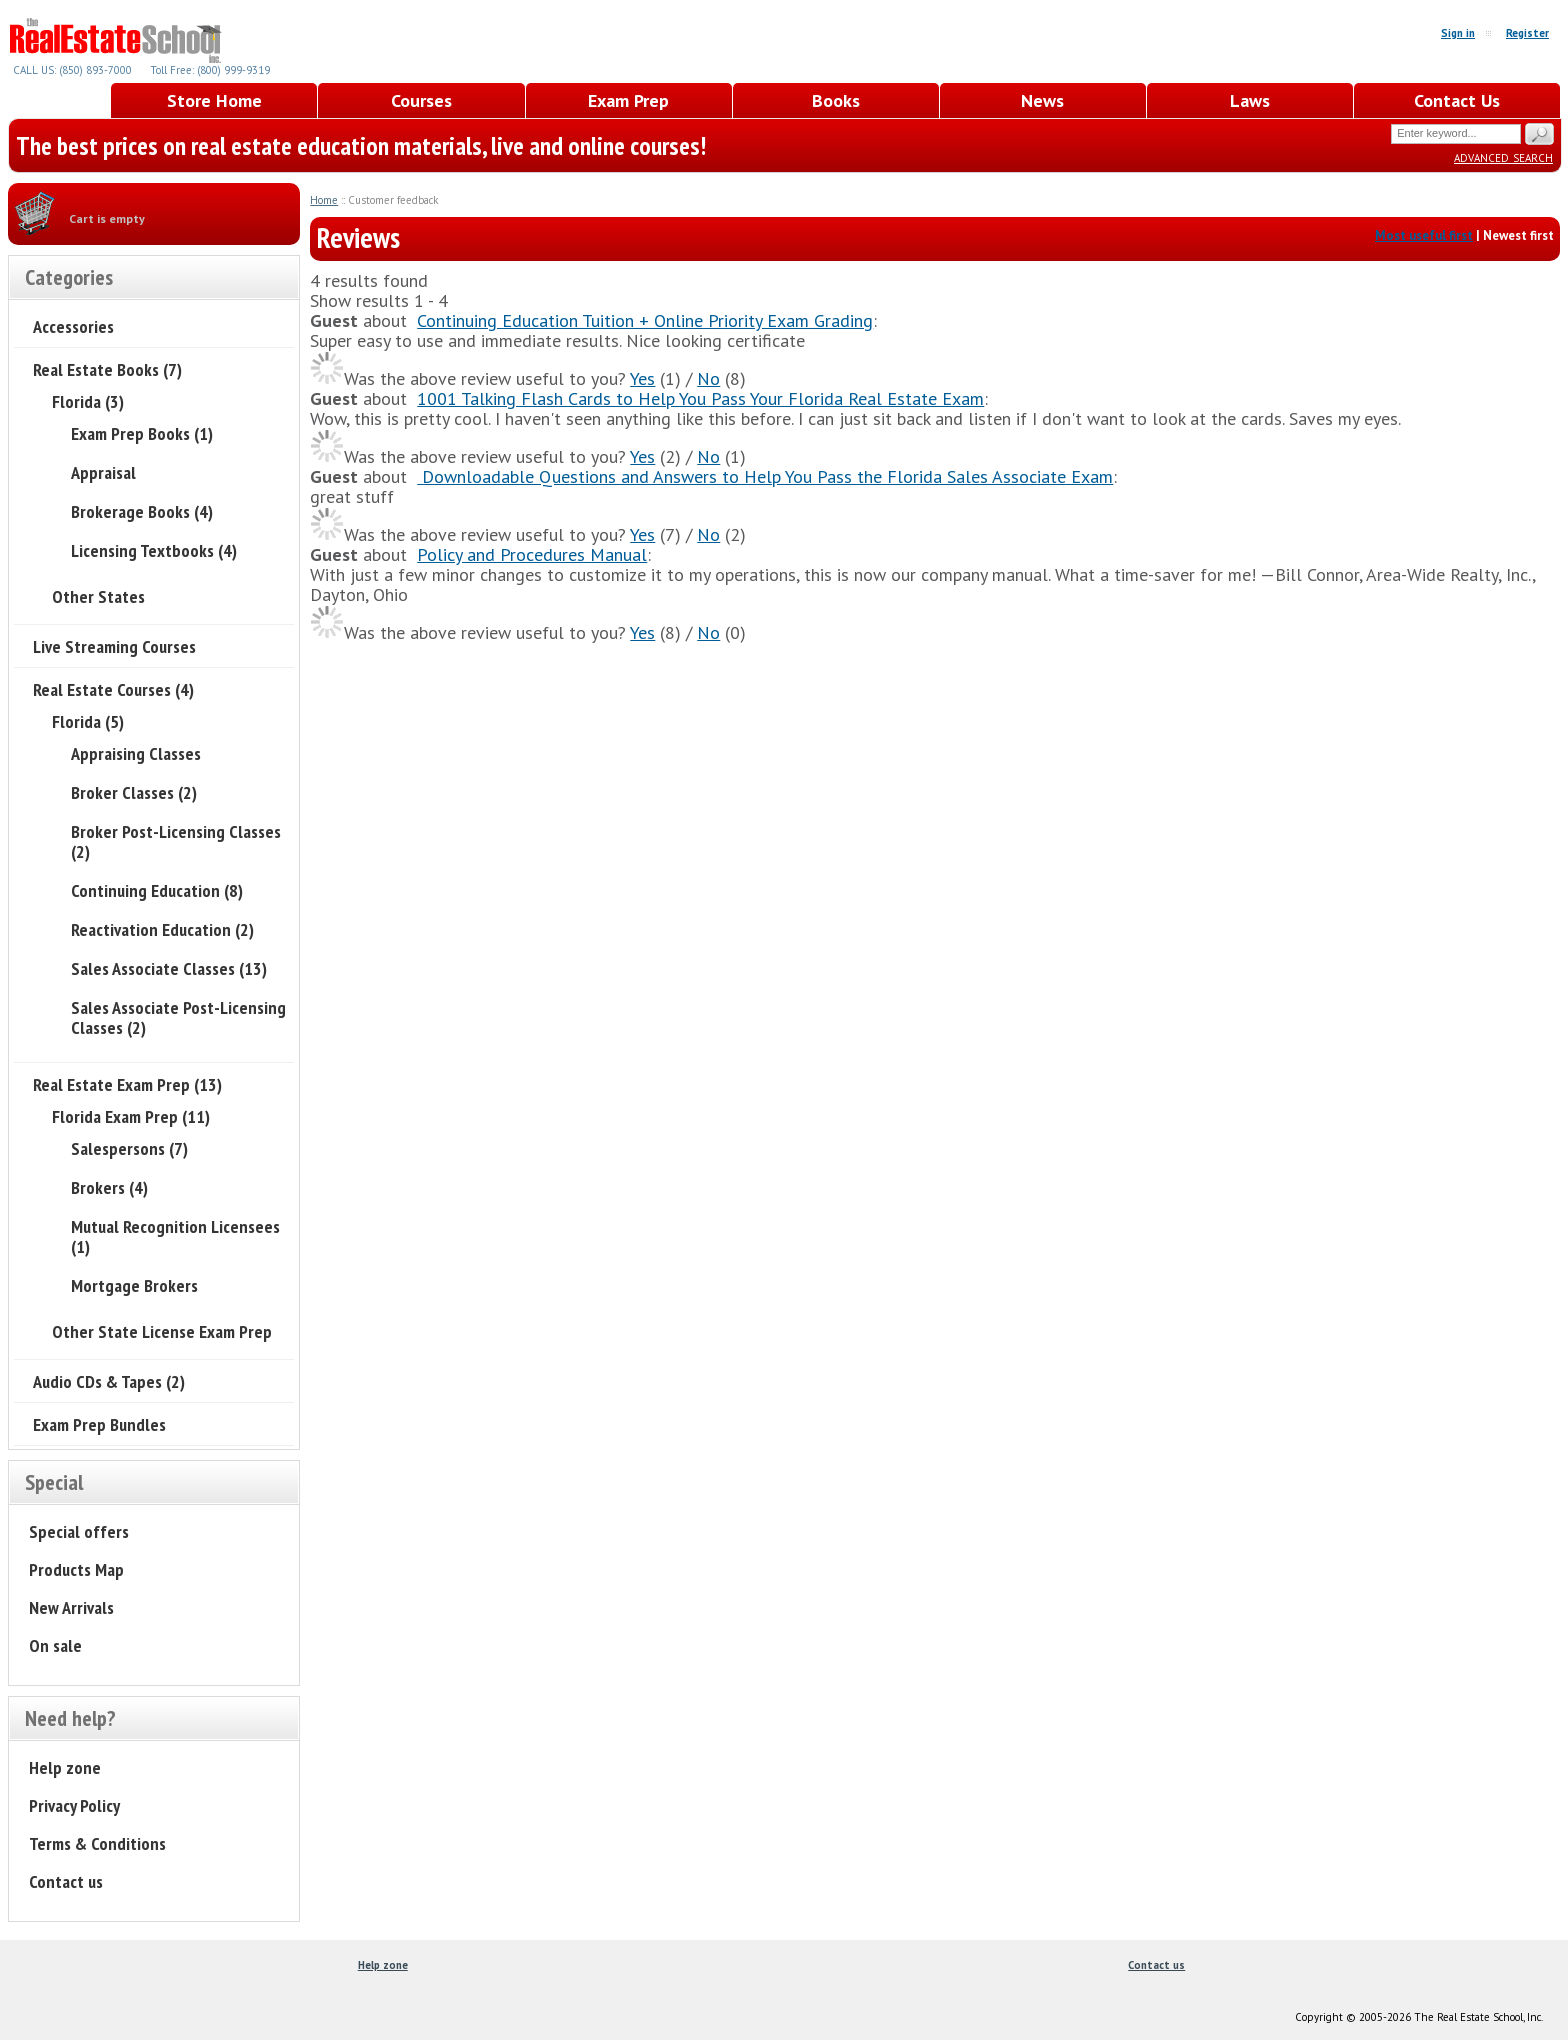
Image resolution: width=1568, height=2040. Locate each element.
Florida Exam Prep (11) (131, 1116)
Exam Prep (628, 100)
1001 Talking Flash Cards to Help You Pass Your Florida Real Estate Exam (700, 398)
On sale (55, 1645)
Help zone (65, 1767)
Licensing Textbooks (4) (154, 550)
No (708, 378)
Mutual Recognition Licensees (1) (175, 1236)
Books (836, 100)
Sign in (1458, 33)
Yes (642, 378)
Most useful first (1424, 235)
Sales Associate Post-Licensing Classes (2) (178, 1017)
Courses (421, 100)
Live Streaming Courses (114, 646)
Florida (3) (88, 401)
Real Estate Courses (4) (113, 689)
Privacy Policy (74, 1805)
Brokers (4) (109, 1187)
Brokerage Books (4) (142, 511)
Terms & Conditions (97, 1843)
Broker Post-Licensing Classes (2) (176, 841)
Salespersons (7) (129, 1148)
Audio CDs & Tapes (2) (109, 1381)
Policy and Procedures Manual (532, 554)
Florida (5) (88, 721)
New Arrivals (71, 1607)
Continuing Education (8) (157, 890)
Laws (1250, 100)
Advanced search (1503, 156)
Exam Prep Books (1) (142, 433)
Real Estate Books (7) (107, 369)
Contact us (66, 1881)
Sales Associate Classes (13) (169, 968)
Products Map (76, 1569)
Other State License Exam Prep (162, 1331)
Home (324, 200)
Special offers (79, 1531)
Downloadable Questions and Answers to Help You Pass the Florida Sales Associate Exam (765, 476)
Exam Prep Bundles (99, 1424)
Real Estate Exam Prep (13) (127, 1084)
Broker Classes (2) (134, 792)
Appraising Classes (136, 753)
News (1042, 100)
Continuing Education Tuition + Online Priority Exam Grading (645, 320)
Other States (98, 596)
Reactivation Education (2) (162, 929)
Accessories (73, 326)
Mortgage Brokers (134, 1285)
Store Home (214, 100)
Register (1527, 33)
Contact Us (1457, 100)
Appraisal (103, 472)
